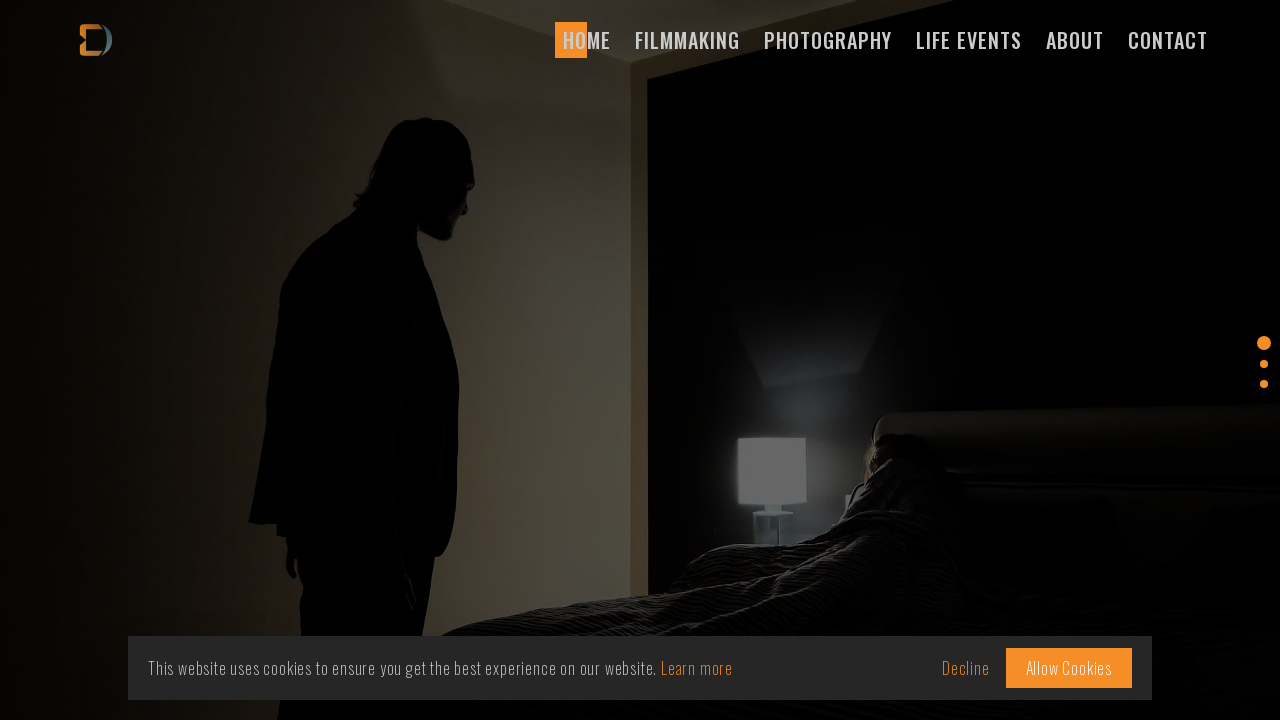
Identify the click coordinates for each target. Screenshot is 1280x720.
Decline (966, 668)
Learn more (697, 668)
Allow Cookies (1069, 668)
